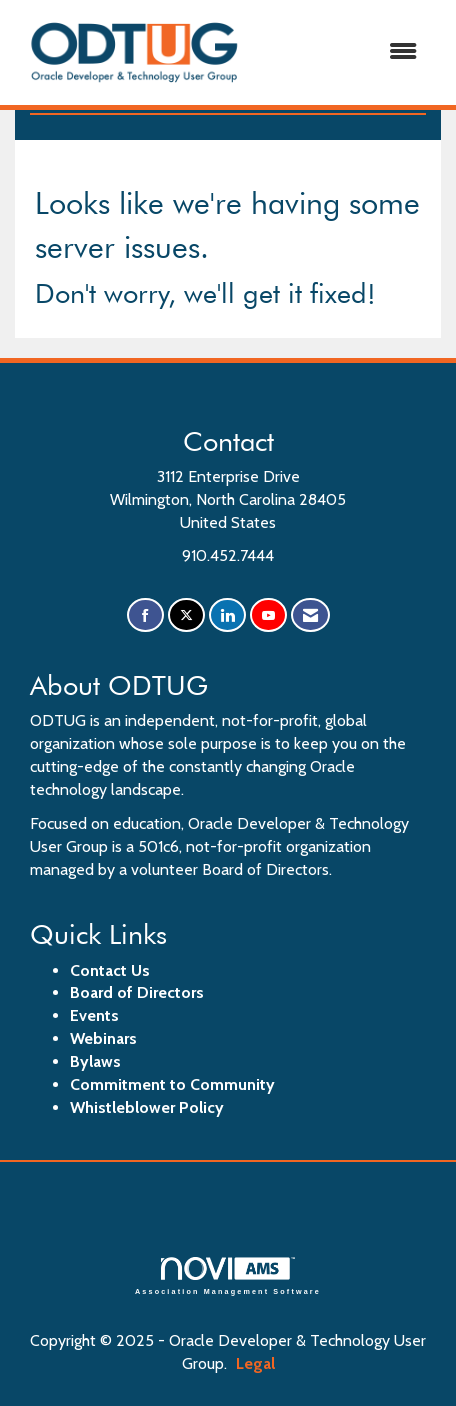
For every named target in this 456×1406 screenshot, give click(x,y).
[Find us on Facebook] (145, 615)
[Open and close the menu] (344, 52)
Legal (255, 1363)
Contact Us (110, 970)
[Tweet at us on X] (186, 615)
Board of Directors (137, 992)
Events (94, 1015)
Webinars (103, 1038)
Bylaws (95, 1061)
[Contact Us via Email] (310, 615)
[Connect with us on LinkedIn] (227, 615)
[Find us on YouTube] (268, 615)
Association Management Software (228, 1275)
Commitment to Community (172, 1084)
